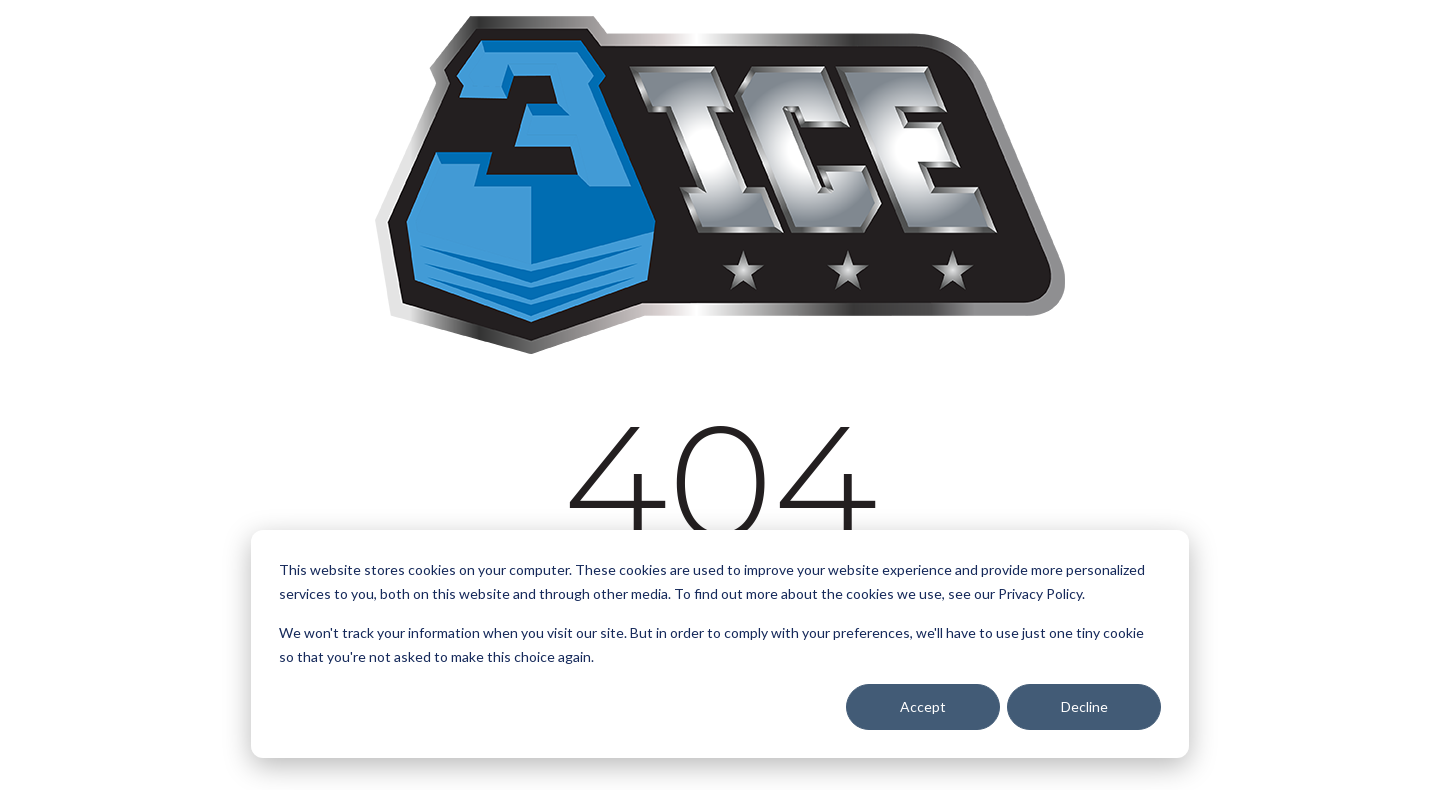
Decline (1084, 706)
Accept (923, 706)
